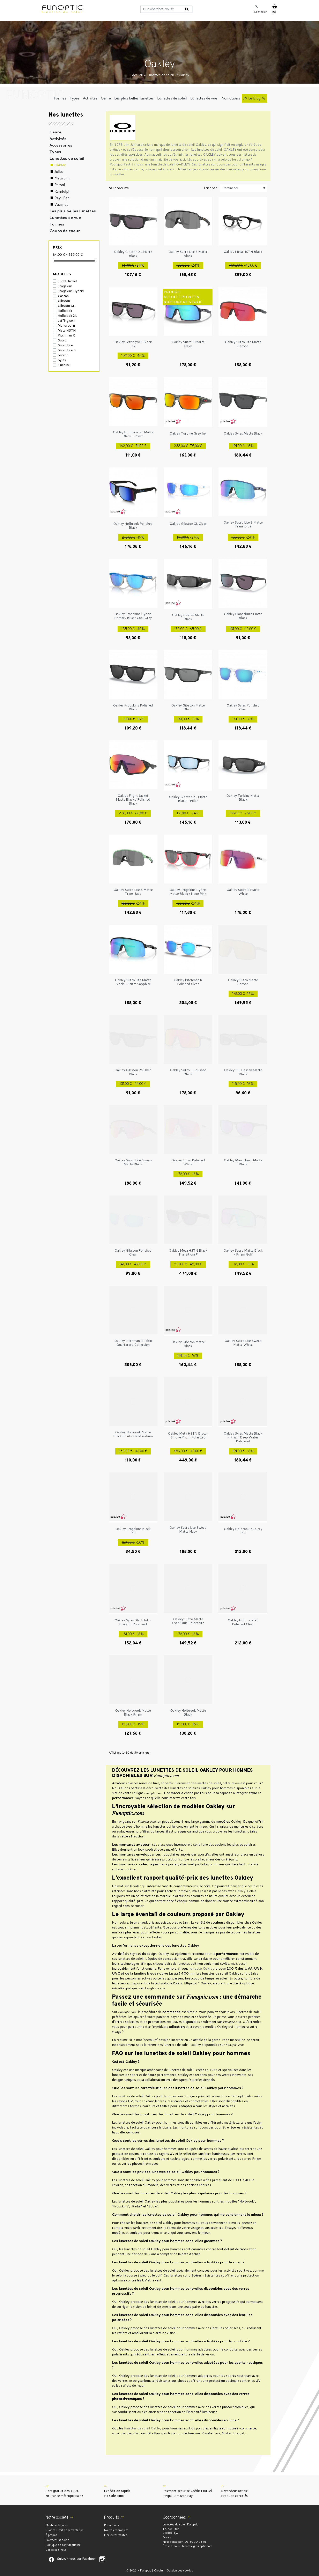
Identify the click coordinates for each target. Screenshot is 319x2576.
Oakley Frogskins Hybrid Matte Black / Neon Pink (188, 891)
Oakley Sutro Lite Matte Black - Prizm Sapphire (133, 981)
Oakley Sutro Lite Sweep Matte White (243, 1342)
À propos (51, 2535)
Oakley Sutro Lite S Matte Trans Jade (133, 891)
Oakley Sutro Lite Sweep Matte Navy (188, 1529)
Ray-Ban (62, 197)
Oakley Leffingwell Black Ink (133, 343)
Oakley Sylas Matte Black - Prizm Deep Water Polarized (243, 1437)
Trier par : (210, 187)
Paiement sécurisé (57, 2540)
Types (55, 151)
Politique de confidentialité (63, 2545)
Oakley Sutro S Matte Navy (188, 343)
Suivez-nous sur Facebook (51, 2559)
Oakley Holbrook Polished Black (133, 525)
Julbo (58, 171)
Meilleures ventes (115, 2535)
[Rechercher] (166, 9)
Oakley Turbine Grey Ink (188, 433)
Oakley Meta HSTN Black (243, 251)
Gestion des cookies (179, 2570)
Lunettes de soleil (66, 158)
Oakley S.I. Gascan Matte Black (243, 1071)
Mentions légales (56, 2525)
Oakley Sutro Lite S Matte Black (188, 253)
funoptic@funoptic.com (197, 2546)
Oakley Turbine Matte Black (243, 797)
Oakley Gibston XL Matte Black (133, 253)
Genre (55, 132)
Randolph (62, 191)
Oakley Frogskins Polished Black (133, 707)
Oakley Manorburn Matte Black (243, 615)
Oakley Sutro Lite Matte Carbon (243, 343)
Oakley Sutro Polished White (188, 1162)
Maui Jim (62, 178)
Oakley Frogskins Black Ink (133, 1530)
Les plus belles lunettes (72, 211)
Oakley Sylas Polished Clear (243, 707)
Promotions (111, 2525)
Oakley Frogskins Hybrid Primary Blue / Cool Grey (133, 615)
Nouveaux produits (116, 2530)
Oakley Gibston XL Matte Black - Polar (188, 798)
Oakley (60, 165)
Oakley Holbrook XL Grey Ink (243, 1530)
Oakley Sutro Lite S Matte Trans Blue (243, 524)
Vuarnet (61, 204)
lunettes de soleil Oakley (142, 2428)
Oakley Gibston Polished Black (133, 1071)
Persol (59, 184)
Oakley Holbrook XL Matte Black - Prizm (133, 434)
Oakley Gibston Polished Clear (133, 1252)
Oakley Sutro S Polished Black (188, 1071)
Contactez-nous (56, 2550)
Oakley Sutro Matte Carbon (243, 981)
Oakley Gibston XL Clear (188, 523)
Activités (57, 138)
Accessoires (60, 145)
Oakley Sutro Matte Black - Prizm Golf (243, 1252)
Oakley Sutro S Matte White (243, 891)
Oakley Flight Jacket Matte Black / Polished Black (133, 799)
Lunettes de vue (65, 217)
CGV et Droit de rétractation (64, 2530)
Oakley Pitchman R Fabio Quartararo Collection (133, 1342)
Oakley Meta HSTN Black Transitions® (188, 1252)
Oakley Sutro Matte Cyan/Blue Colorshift (188, 1620)
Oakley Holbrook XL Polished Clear (243, 1622)
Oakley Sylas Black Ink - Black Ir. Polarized (132, 1622)
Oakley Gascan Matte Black (188, 617)
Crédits (159, 2570)
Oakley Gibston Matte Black (188, 707)
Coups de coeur (64, 230)
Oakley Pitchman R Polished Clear (188, 981)
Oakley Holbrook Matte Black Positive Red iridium (133, 1434)
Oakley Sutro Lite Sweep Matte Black (133, 1162)
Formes (56, 224)
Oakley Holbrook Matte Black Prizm (133, 1712)
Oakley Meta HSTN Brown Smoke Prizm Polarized (188, 1435)
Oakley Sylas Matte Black (243, 433)
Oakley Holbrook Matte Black (188, 1712)
